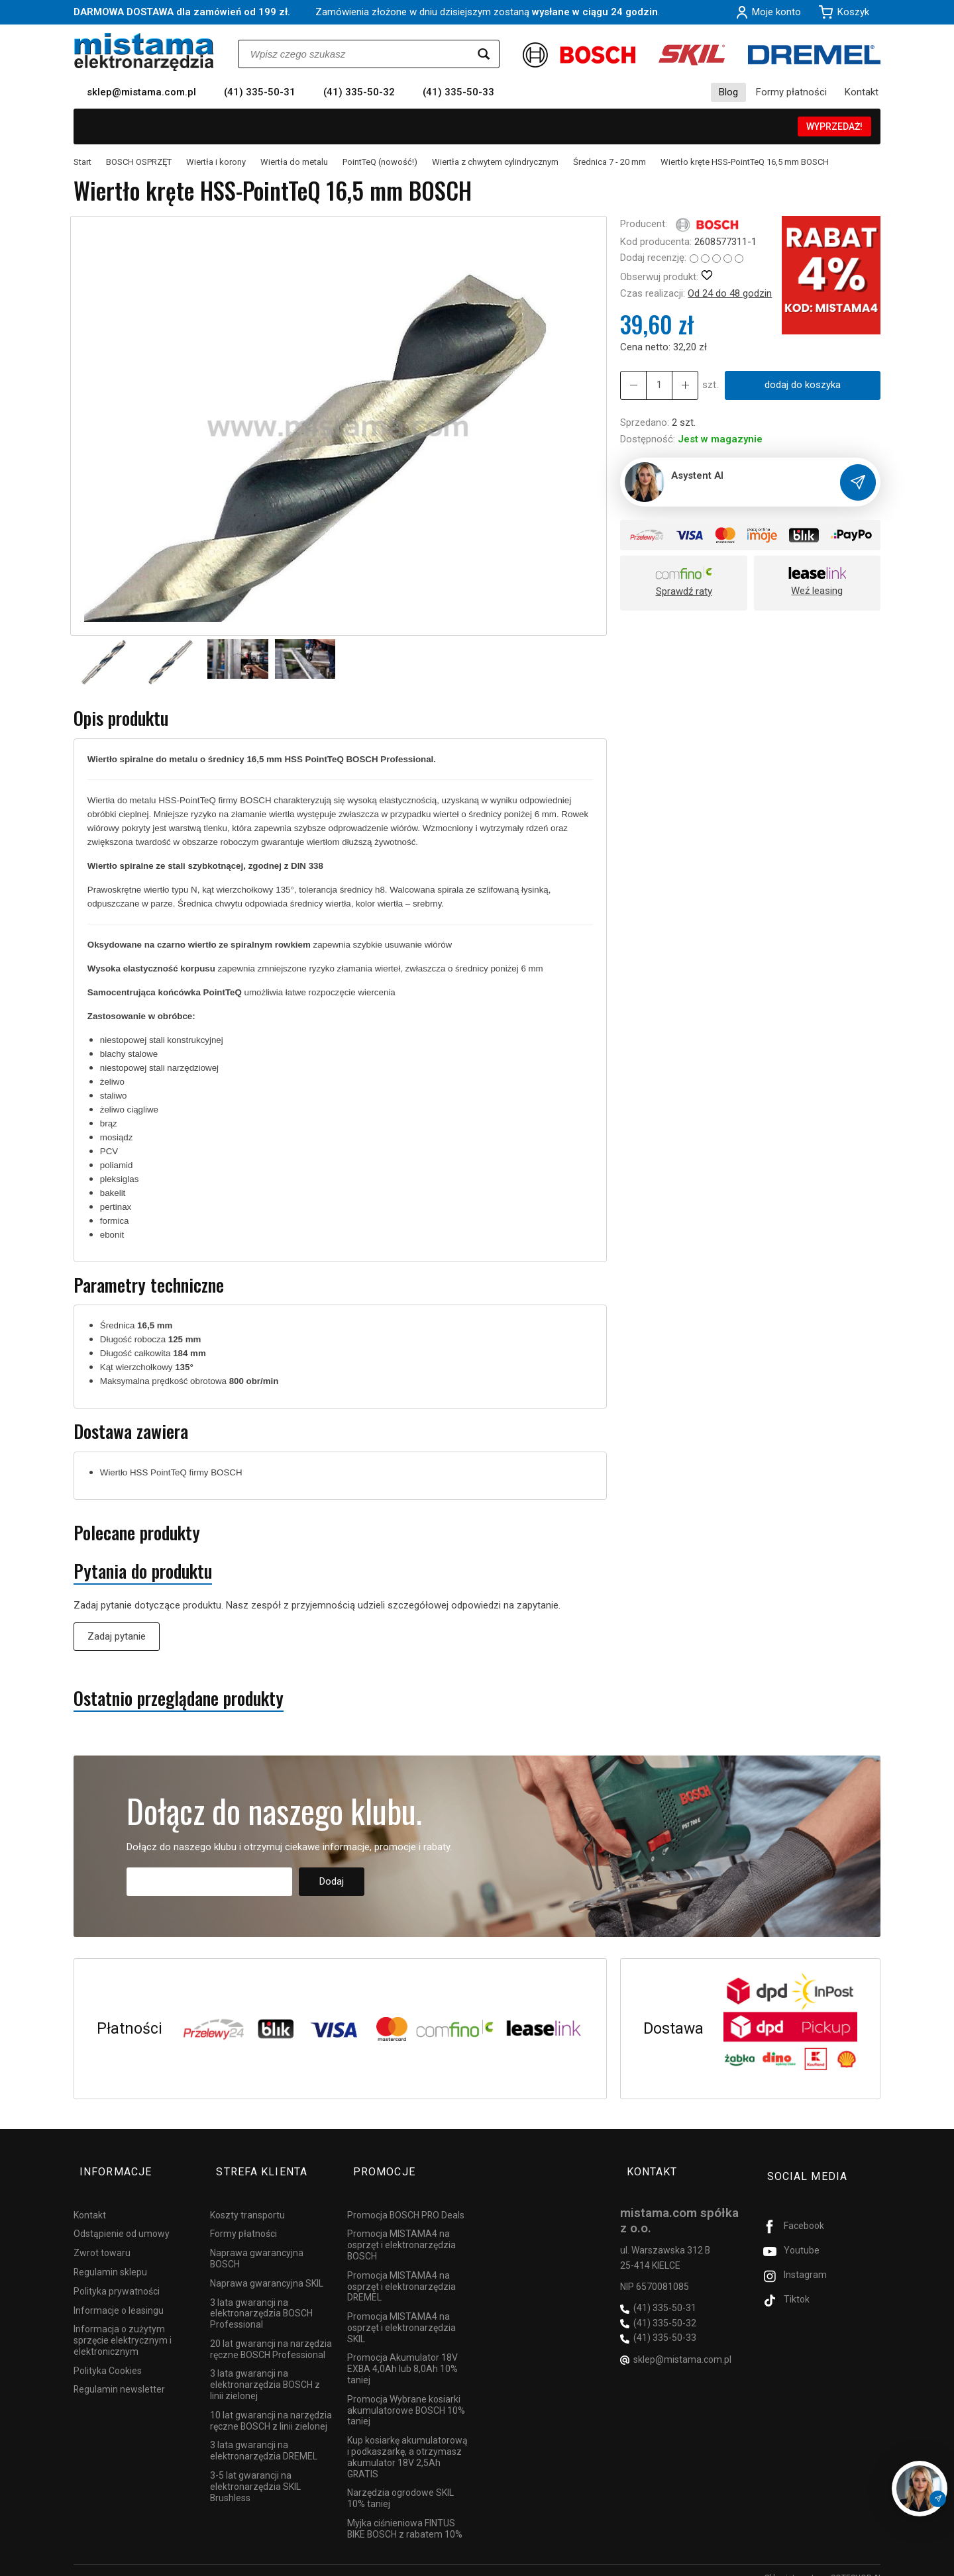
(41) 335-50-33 (458, 92)
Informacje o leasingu (119, 2294)
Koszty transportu (247, 2199)
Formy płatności (791, 92)
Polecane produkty (137, 1533)
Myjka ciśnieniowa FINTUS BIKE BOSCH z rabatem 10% (404, 2513)
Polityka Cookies (108, 2355)
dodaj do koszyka (799, 385)
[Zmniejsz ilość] (679, 385)
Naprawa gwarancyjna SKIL (266, 2268)
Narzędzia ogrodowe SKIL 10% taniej (400, 2483)
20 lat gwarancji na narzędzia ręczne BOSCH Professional (271, 2334)
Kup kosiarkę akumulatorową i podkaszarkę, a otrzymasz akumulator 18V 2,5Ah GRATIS (407, 2441)
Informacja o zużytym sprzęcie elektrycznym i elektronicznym (123, 2325)
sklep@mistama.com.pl (141, 92)
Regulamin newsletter (119, 2374)
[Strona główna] (144, 52)
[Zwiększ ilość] (631, 385)
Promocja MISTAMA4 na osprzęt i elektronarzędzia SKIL (401, 2312)
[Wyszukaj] (484, 54)
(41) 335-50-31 (259, 92)
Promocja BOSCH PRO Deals (405, 2199)
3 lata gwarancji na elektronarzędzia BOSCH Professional (261, 2297)
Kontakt (861, 92)
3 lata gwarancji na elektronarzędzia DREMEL (263, 2435)
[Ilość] (655, 385)
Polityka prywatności (117, 2276)
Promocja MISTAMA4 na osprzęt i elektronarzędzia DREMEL (401, 2271)
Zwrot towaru (102, 2237)
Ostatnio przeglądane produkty (179, 1698)
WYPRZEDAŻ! (834, 126)
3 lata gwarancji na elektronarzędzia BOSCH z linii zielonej (265, 2369)
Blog (728, 92)
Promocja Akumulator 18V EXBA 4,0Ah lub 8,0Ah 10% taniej (402, 2353)
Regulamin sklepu (110, 2257)
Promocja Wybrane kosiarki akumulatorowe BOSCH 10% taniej (406, 2395)
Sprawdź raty (684, 591)
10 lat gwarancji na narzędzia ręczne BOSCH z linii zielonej (271, 2405)
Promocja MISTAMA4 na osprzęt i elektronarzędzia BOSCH (401, 2229)
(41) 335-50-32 (359, 92)
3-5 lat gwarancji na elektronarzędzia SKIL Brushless (255, 2471)
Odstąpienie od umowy (122, 2218)
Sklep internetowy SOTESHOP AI (822, 2562)
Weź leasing (817, 591)
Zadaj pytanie (116, 1636)
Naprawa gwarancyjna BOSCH (256, 2243)
